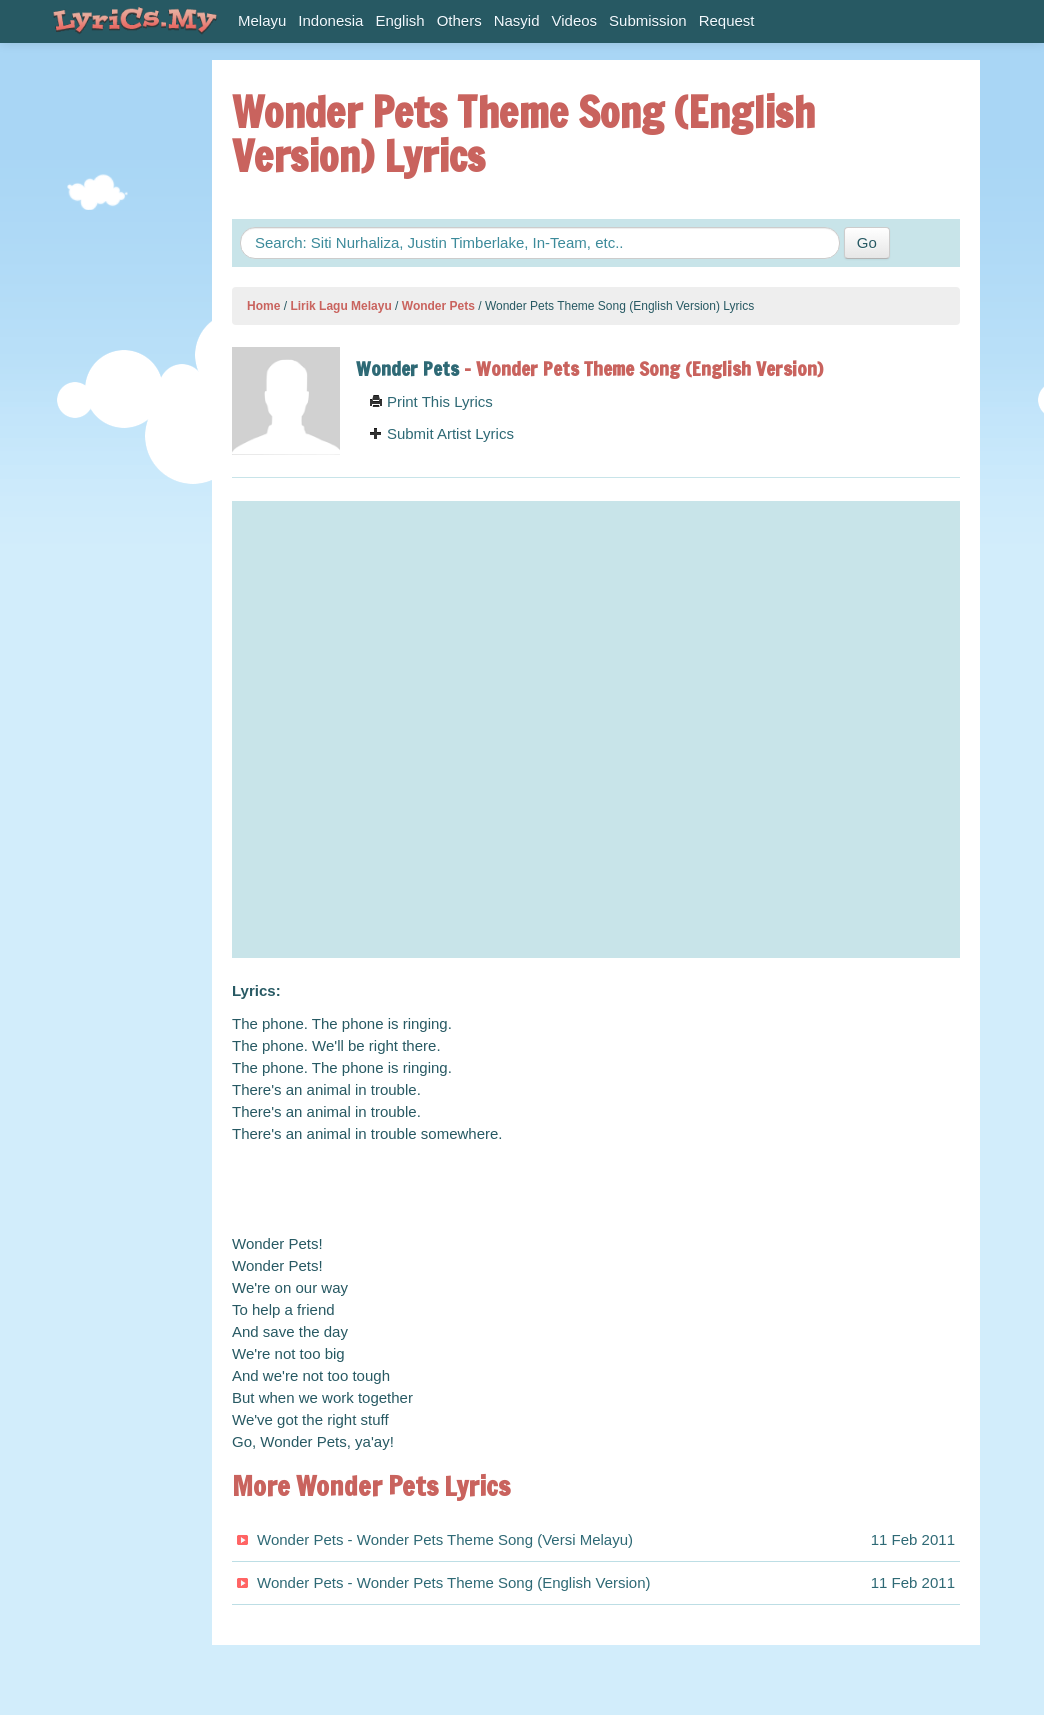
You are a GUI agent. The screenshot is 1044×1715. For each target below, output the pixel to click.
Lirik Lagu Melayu (340, 306)
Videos (575, 20)
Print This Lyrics (431, 401)
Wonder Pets (438, 306)
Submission (648, 20)
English (399, 20)
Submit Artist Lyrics (441, 433)
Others (459, 20)
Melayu (262, 20)
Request (727, 20)
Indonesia (330, 20)
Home (263, 306)
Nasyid (517, 20)
